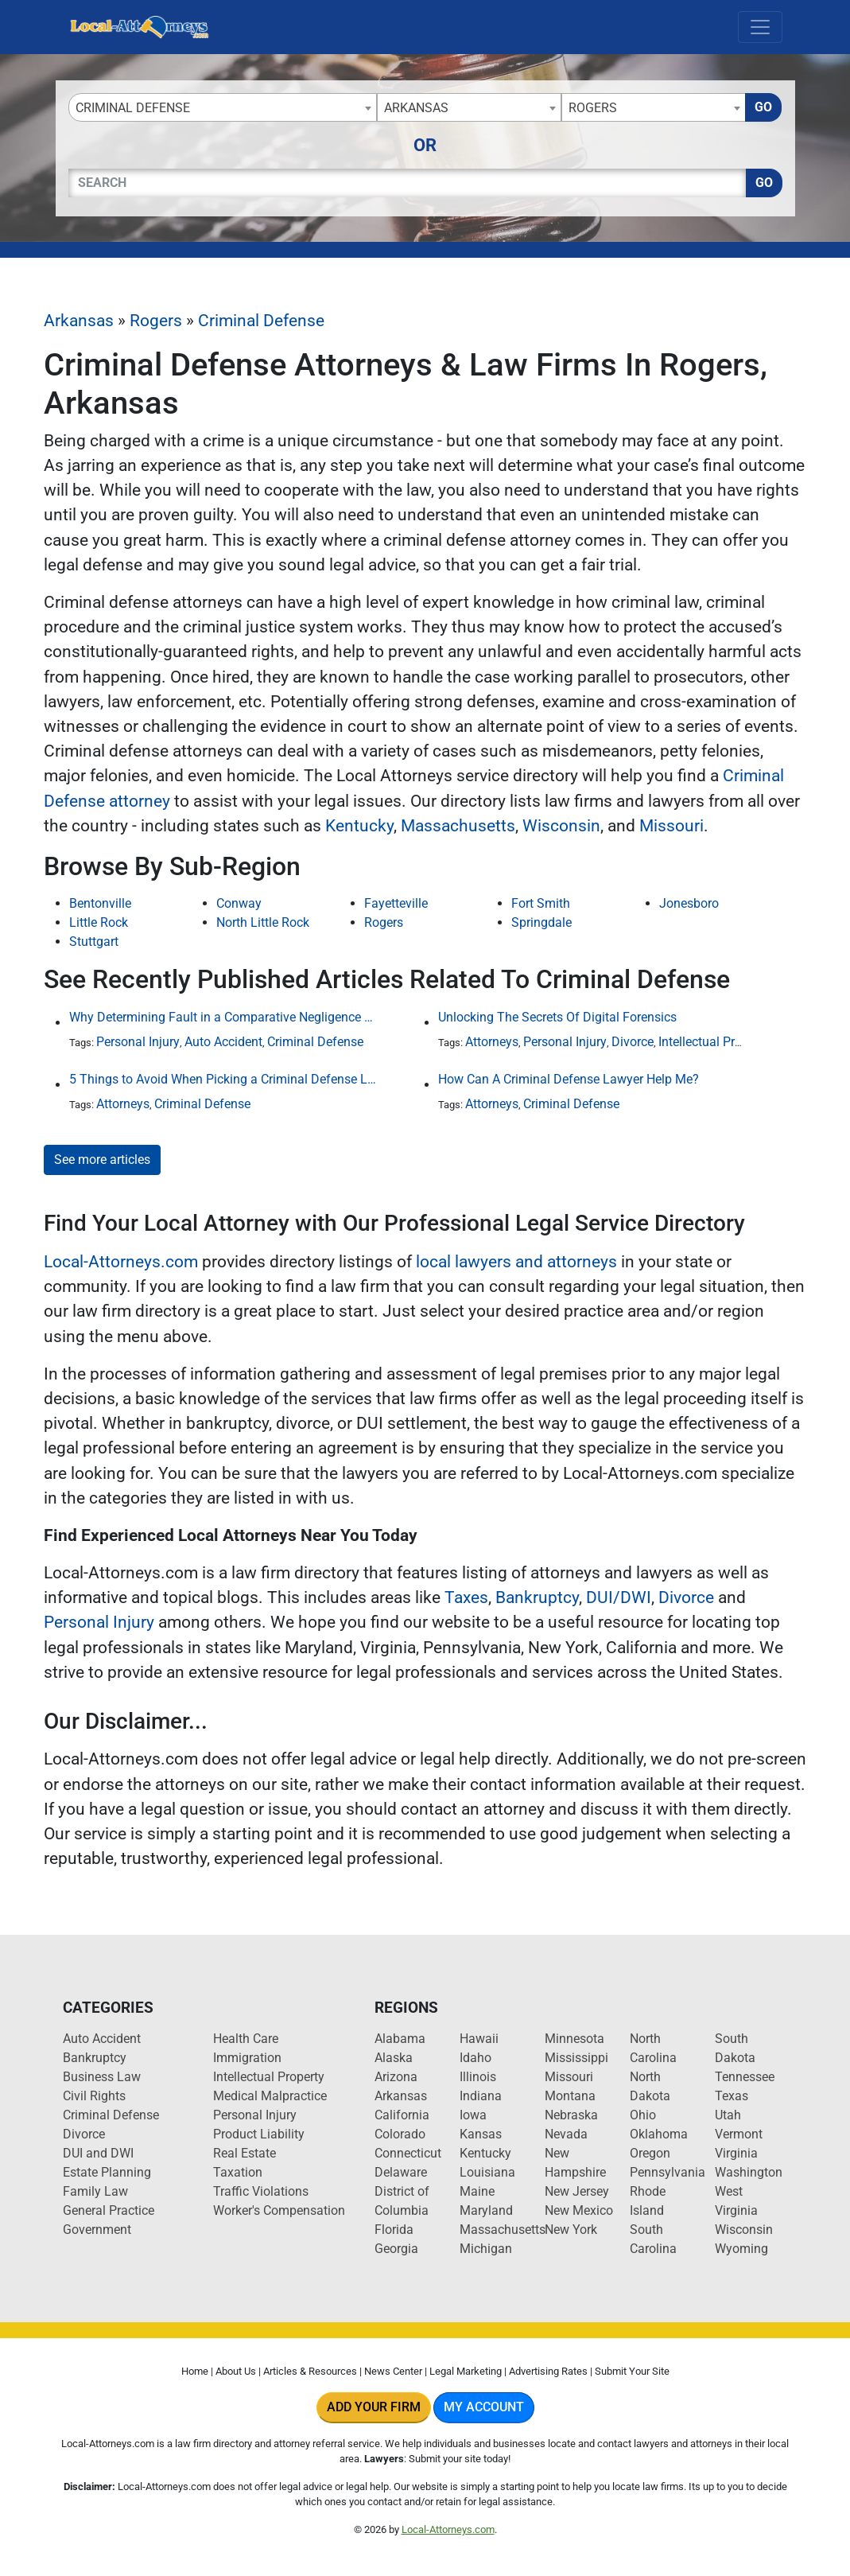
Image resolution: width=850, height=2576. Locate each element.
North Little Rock (262, 922)
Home (194, 2371)
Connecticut (408, 2153)
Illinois (478, 2076)
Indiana (481, 2095)
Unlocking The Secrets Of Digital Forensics (557, 1017)
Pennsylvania (667, 2172)
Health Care (245, 2038)
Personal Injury (138, 1041)
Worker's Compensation (279, 2210)
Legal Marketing (465, 2371)
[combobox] (222, 107)
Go (763, 107)
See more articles (102, 1159)
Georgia (396, 2248)
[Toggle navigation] (760, 27)
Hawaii (479, 2038)
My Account (484, 2407)
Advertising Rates (548, 2371)
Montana (570, 2095)
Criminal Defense (261, 320)
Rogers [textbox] (593, 107)
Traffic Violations (261, 2191)
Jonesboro (689, 903)
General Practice (108, 2210)
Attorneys (491, 1041)
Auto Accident (223, 1041)
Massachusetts (458, 825)
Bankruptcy (537, 1597)
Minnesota (574, 2038)
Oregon (650, 2153)
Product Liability (259, 2134)
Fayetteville (396, 903)
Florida (394, 2229)
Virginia (736, 2153)
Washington (748, 2172)
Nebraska (571, 2115)
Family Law (95, 2191)
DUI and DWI (98, 2153)
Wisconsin (561, 825)
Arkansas (79, 320)
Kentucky (359, 825)
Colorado (400, 2134)
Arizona (396, 2076)
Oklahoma (659, 2134)
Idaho (475, 2057)
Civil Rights (94, 2095)
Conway (239, 903)
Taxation (237, 2172)
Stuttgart (93, 941)
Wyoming (741, 2248)
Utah (728, 2115)
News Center (393, 2371)
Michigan (486, 2248)
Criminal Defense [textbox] (133, 107)
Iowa (473, 2115)
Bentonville (100, 903)
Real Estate (244, 2153)
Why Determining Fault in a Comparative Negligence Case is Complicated (223, 1017)
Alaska (394, 2057)
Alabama (400, 2038)
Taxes (466, 1597)
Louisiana (487, 2172)
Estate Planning (107, 2172)
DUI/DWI (618, 1597)
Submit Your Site (632, 2371)
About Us (235, 2371)
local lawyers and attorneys (516, 1261)
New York (571, 2229)
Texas (731, 2095)
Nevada (566, 2134)
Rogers (156, 320)
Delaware (401, 2172)
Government (97, 2229)
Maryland (486, 2210)
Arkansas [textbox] (416, 107)
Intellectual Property (714, 1041)
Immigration (247, 2057)
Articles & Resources (310, 2371)
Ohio (643, 2115)
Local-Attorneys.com (121, 1261)
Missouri (671, 825)
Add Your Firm (374, 2407)
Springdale (541, 922)
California (402, 2115)
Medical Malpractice (270, 2095)
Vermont (739, 2134)
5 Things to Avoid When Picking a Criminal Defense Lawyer (223, 1079)
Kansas (481, 2134)
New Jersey (577, 2191)
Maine (477, 2191)
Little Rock (98, 922)
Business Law (102, 2076)
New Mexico (579, 2210)
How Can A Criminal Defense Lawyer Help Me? (568, 1079)
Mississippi (576, 2057)
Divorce (632, 1041)
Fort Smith (540, 903)
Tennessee (744, 2076)
